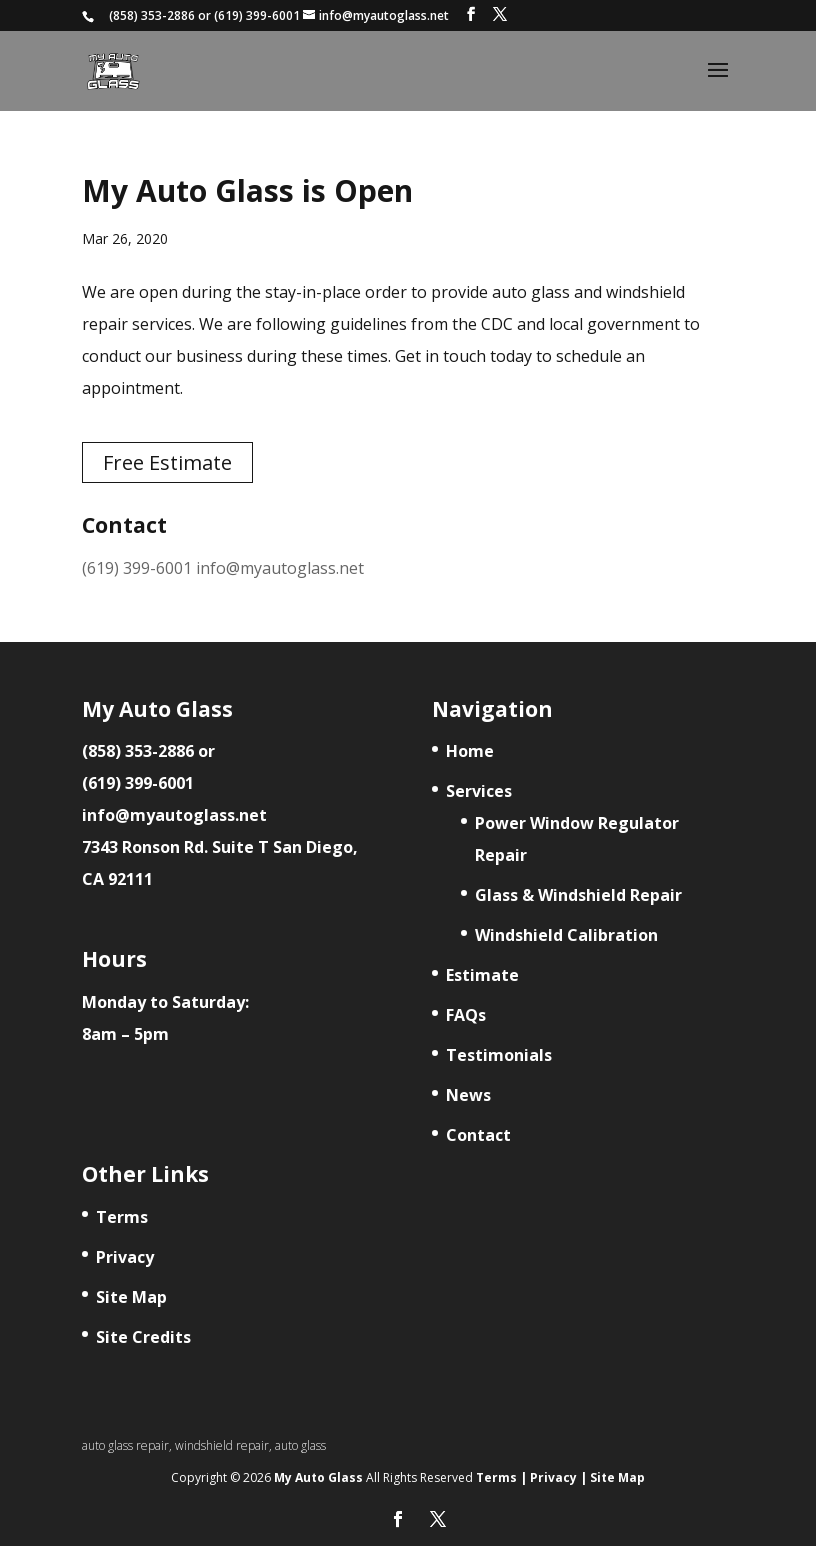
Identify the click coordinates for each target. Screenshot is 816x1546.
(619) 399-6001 (257, 15)
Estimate (482, 975)
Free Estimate (167, 462)
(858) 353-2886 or (148, 751)
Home (470, 751)
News (468, 1095)
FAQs (466, 1015)
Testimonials (499, 1055)
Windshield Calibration (566, 935)
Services (479, 791)
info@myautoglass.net (280, 568)
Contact (478, 1135)
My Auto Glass (320, 1477)
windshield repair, (225, 1445)
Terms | (501, 1477)
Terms (122, 1217)
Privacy (125, 1257)
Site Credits (143, 1337)
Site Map (131, 1297)
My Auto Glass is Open (247, 190)
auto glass (300, 1445)
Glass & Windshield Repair (578, 895)
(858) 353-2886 (152, 15)
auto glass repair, (128, 1445)
